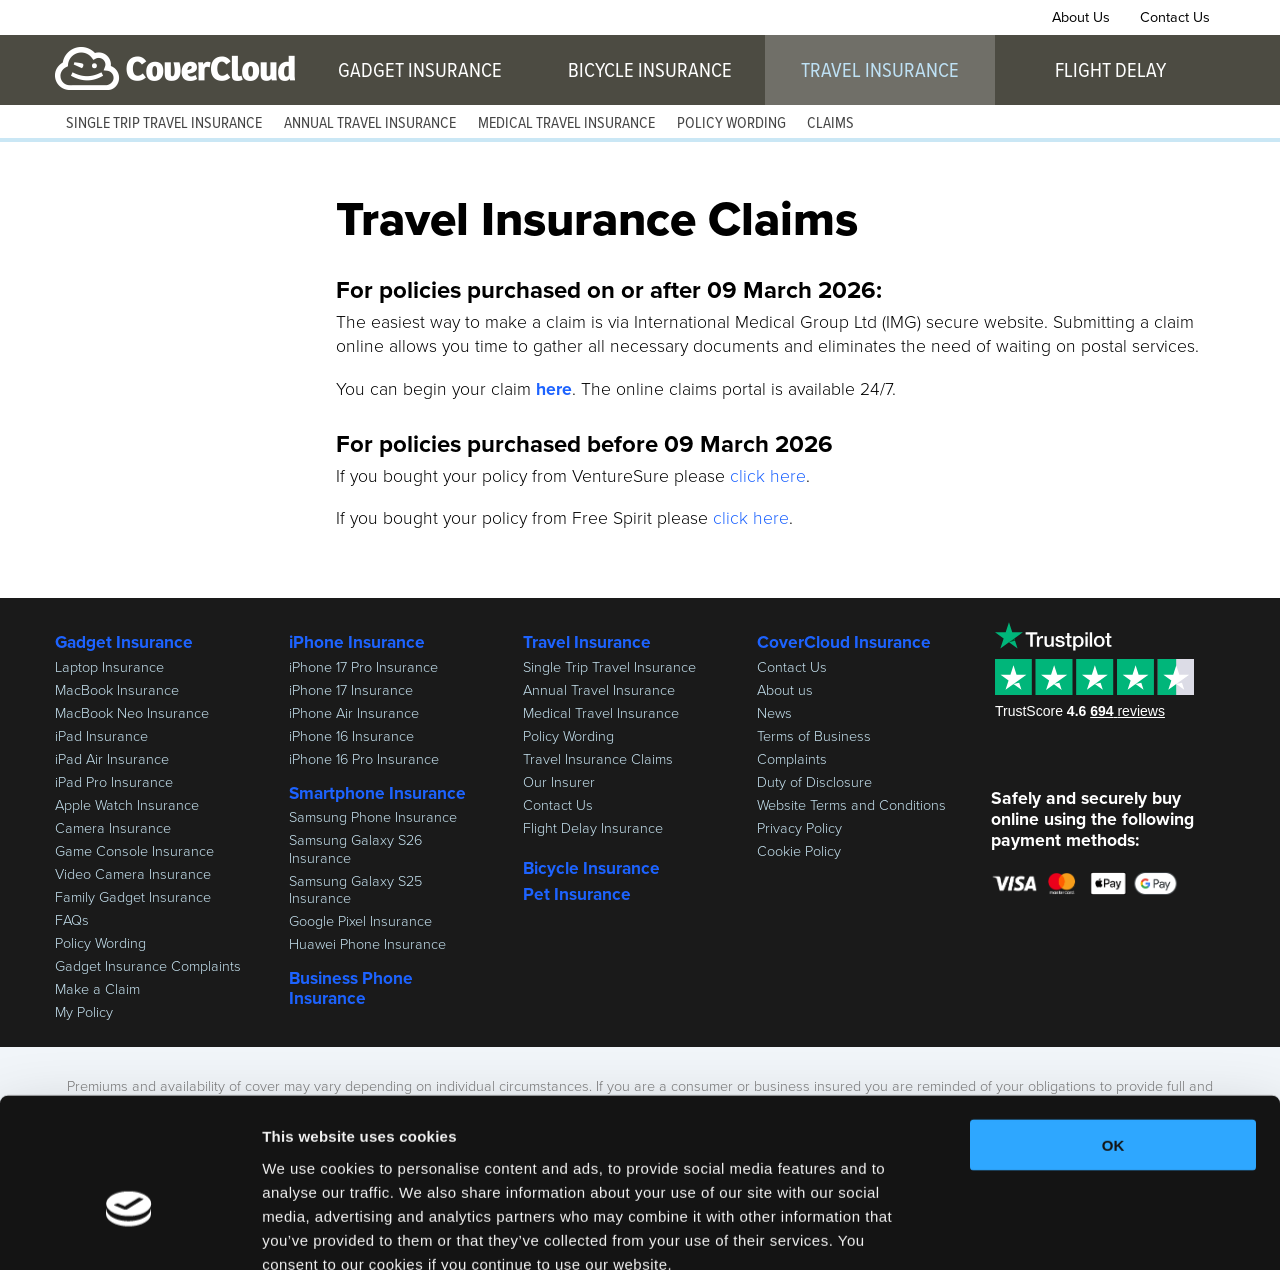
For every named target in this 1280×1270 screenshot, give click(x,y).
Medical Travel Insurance (566, 123)
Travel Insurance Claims (598, 759)
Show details (1049, 1230)
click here (768, 476)
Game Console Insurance (134, 851)
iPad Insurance (101, 736)
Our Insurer (559, 782)
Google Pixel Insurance (360, 921)
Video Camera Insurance (133, 874)
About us (785, 690)
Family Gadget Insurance (133, 897)
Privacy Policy (799, 828)
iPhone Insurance (357, 642)
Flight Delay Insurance (593, 828)
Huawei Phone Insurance (367, 944)
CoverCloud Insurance (175, 69)
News (774, 713)
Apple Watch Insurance (127, 805)
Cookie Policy (799, 851)
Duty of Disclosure (814, 782)
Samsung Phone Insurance (373, 817)
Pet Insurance (577, 894)
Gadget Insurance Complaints (148, 966)
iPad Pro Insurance (114, 782)
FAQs (72, 920)
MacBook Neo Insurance (132, 713)
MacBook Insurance (117, 690)
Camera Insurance (113, 828)
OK (1113, 1030)
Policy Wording (731, 123)
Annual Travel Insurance (370, 123)
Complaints (792, 759)
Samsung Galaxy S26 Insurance (355, 848)
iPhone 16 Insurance (351, 736)
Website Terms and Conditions (851, 805)
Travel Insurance (880, 70)
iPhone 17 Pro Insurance (363, 667)
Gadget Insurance (420, 70)
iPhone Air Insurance (354, 713)
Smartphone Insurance (377, 793)
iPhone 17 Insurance (351, 690)
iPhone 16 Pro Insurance (364, 759)
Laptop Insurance (109, 667)
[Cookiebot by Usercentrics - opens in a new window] (129, 1231)
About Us (1081, 17)
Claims (830, 123)
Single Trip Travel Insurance (164, 123)
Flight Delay (1110, 70)
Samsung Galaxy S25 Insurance (355, 889)
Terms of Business (814, 736)
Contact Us (1175, 17)
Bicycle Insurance (650, 70)
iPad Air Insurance (112, 759)
